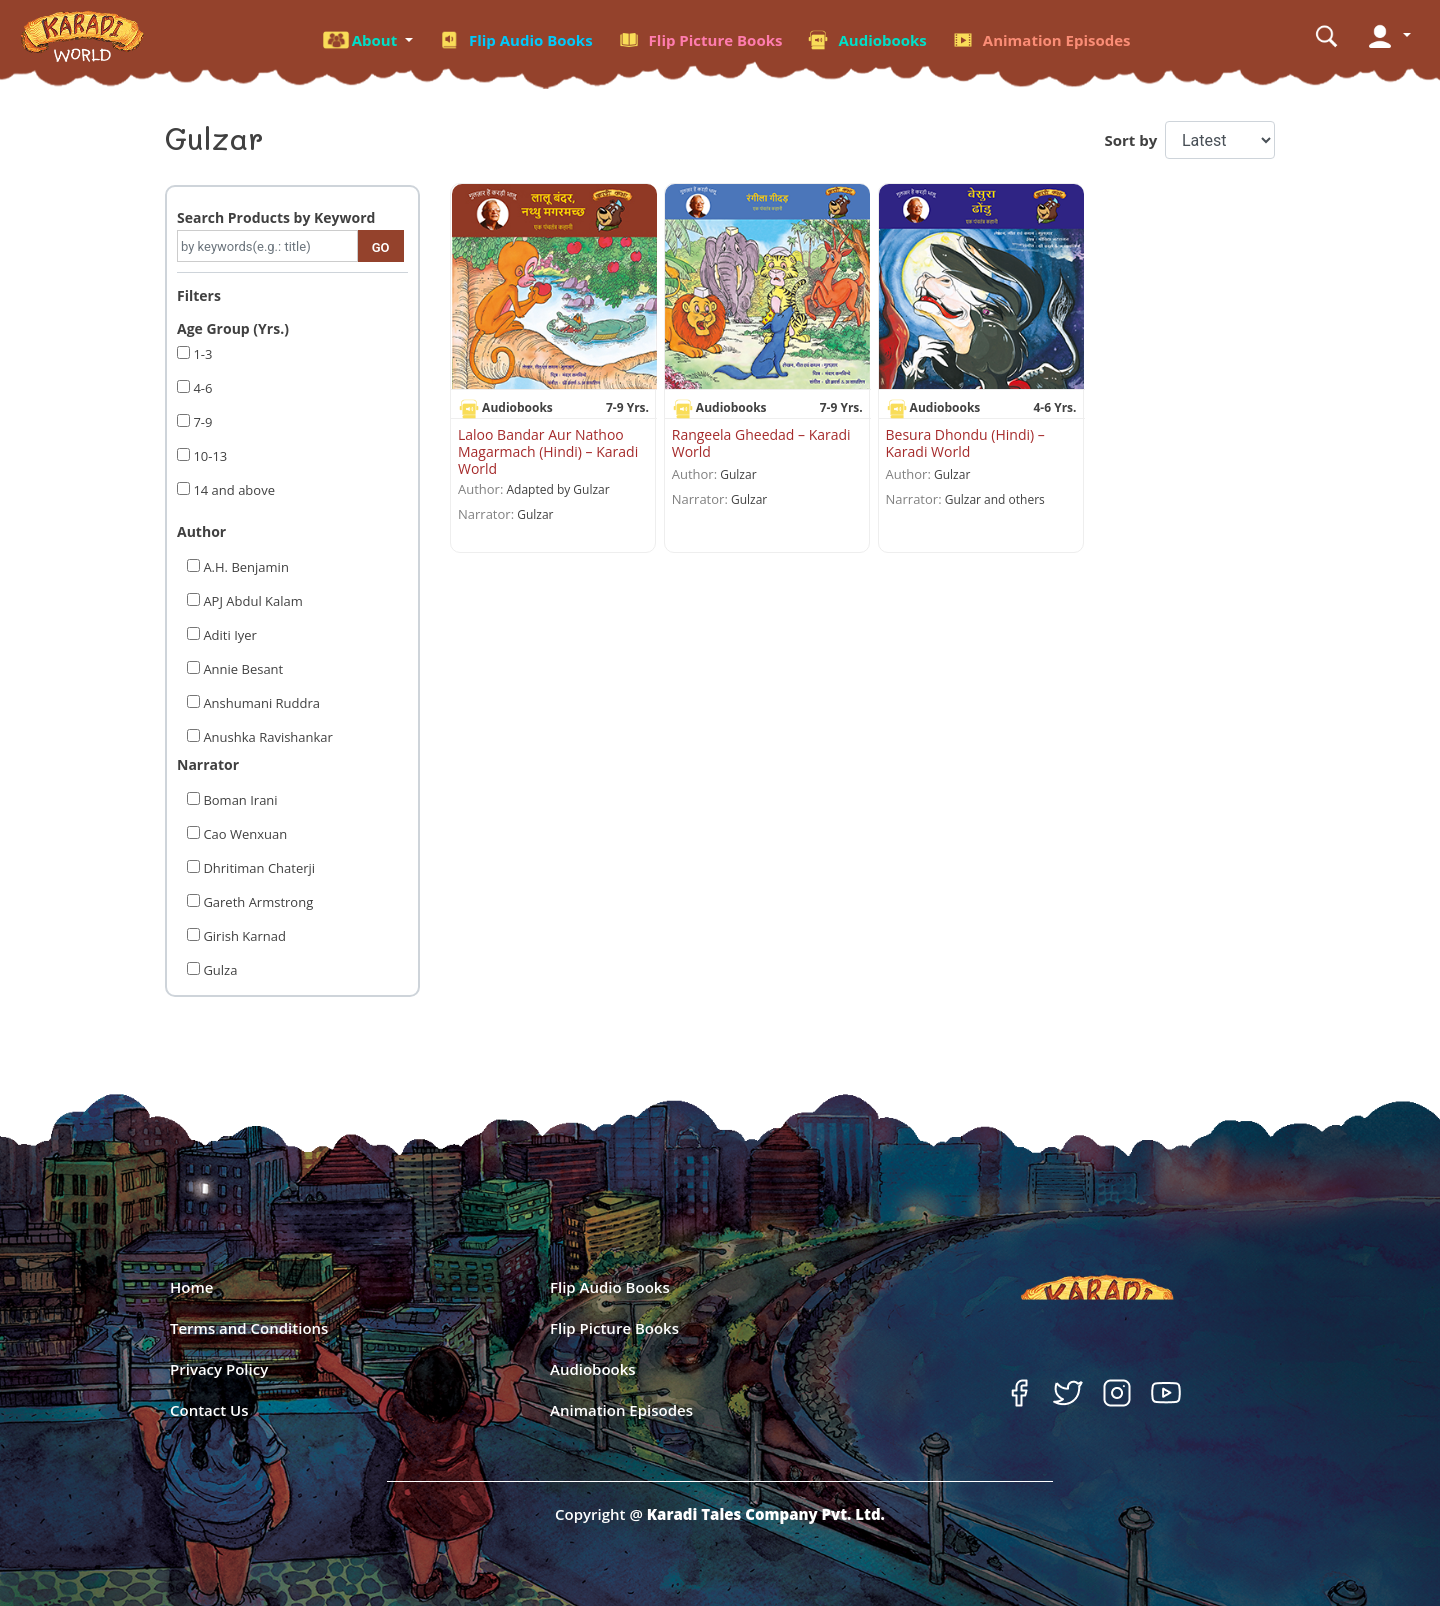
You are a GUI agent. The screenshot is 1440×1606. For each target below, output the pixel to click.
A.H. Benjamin (244, 567)
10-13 (208, 456)
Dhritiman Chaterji (257, 868)
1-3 (201, 354)
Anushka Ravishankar (266, 737)
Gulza (218, 970)
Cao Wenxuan (243, 834)
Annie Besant (241, 669)
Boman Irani (239, 800)
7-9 (201, 422)
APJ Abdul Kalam (251, 601)
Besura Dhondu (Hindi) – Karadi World (965, 443)
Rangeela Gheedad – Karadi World (761, 443)
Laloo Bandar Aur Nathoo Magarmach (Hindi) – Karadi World (548, 451)
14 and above (232, 490)
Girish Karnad (243, 936)
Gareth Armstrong (256, 902)
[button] (367, 37)
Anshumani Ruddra (260, 703)
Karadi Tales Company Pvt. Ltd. (766, 1514)
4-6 (201, 388)
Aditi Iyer (228, 635)
